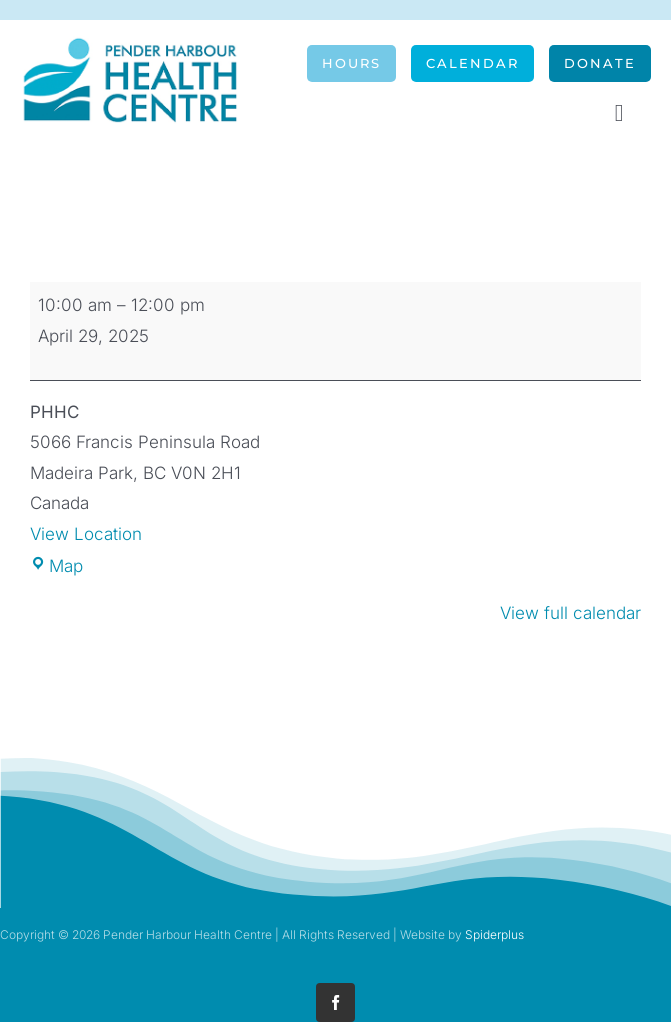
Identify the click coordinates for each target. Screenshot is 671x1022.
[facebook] (335, 1002)
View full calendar (570, 613)
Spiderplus (494, 934)
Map (56, 566)
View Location (86, 534)
